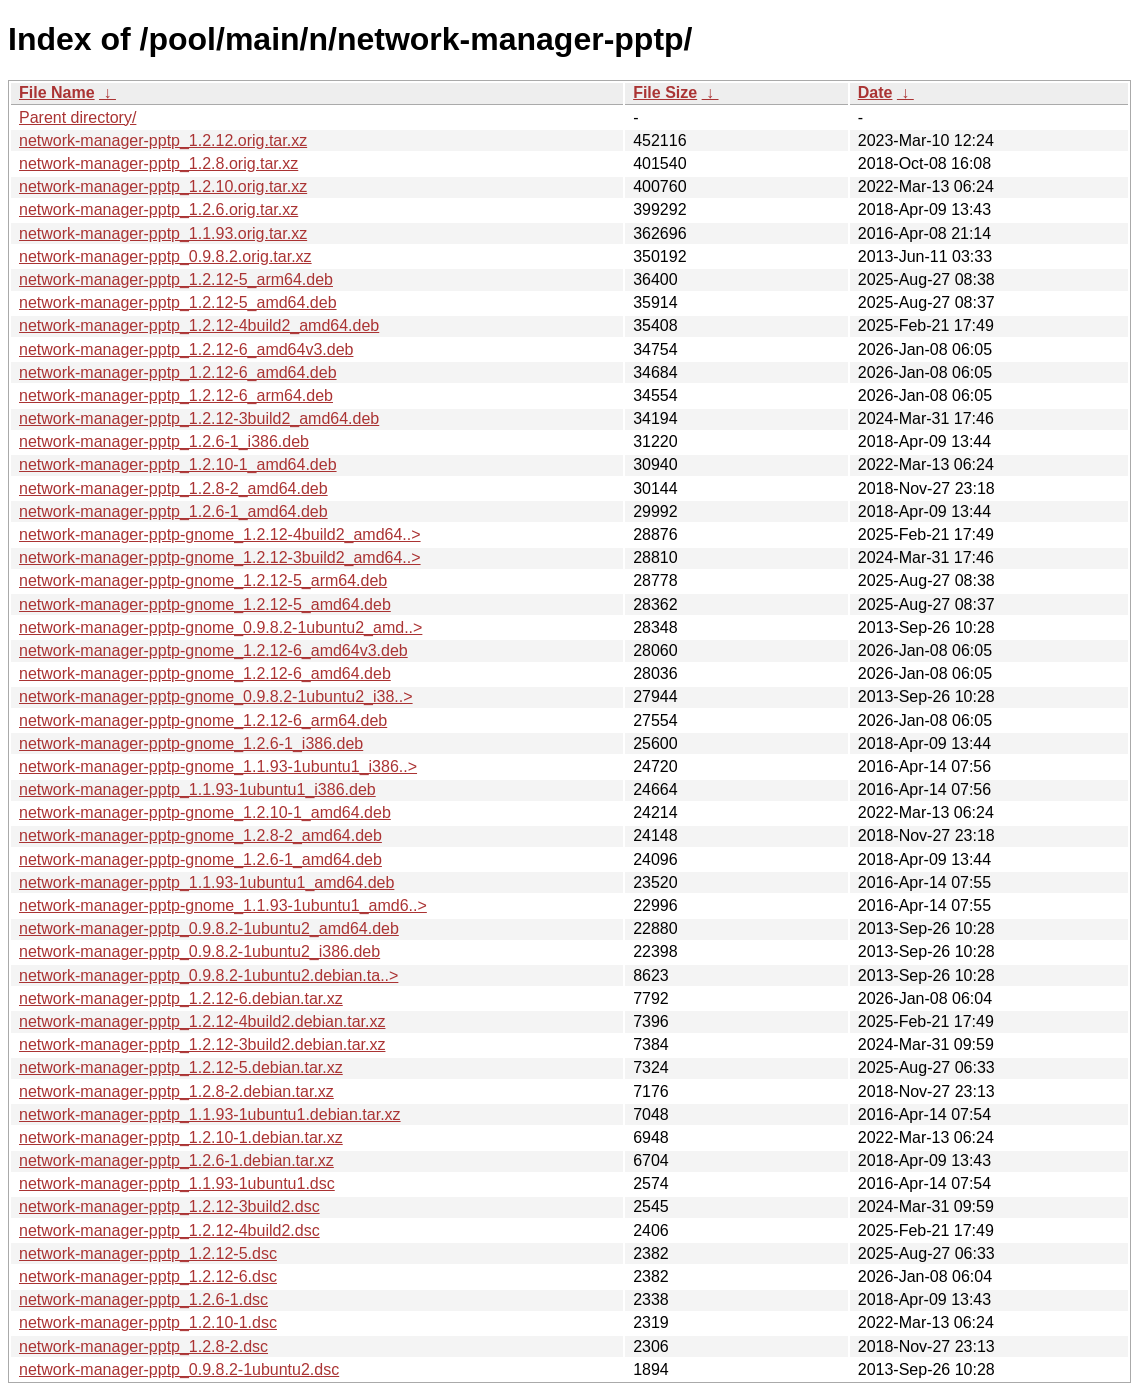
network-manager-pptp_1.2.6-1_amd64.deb (173, 511)
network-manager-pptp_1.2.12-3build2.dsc (169, 1206)
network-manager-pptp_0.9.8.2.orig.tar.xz (165, 256)
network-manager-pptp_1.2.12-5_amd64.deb (178, 302)
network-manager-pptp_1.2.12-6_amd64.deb (178, 372)
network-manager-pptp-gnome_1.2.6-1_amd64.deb (200, 859)
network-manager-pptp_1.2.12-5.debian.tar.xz (181, 1067)
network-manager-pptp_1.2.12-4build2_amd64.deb (199, 325)
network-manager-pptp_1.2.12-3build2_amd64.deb (199, 418)
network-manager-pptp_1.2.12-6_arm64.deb (176, 395)
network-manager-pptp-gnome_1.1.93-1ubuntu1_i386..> (218, 766)
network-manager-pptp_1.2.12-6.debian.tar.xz (181, 998)
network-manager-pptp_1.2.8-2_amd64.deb (173, 488)
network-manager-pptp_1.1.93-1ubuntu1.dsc (177, 1183)
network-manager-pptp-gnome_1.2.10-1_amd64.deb (205, 812)
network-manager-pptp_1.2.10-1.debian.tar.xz (181, 1137)
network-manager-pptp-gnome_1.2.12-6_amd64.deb (205, 673)
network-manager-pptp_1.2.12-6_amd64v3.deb (186, 349)
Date (875, 92)
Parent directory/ (77, 117)
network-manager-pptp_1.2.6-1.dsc (143, 1299)
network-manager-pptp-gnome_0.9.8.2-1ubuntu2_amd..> (220, 627)
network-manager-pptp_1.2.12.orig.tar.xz (163, 140)
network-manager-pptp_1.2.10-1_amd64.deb (178, 464)
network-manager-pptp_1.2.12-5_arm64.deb (176, 279)
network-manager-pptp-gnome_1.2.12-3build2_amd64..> (220, 557)
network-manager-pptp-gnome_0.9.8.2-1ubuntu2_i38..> (216, 696)
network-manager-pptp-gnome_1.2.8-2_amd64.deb (200, 835)
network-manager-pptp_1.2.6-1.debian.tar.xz (176, 1160)
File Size (665, 92)
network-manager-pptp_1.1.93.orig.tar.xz (163, 233)
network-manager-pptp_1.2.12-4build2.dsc (169, 1230)
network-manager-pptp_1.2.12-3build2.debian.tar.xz (202, 1044)
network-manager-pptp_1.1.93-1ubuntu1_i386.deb (197, 789)
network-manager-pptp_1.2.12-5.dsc (148, 1253)
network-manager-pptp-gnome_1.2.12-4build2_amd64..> (220, 534)
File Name (57, 92)
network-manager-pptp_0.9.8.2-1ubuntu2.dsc (179, 1369)
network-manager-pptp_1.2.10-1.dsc (148, 1322)
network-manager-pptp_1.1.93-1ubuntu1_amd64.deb (206, 882)
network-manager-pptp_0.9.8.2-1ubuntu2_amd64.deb (209, 928)
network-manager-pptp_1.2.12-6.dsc (148, 1276)
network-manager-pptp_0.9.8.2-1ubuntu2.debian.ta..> (208, 975)
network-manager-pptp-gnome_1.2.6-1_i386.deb (191, 743)
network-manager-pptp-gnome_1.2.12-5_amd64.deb (205, 604)
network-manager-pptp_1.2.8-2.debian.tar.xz (176, 1091)
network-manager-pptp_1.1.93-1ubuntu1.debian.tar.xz (210, 1114)
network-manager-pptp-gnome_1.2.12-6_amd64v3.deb (213, 650)
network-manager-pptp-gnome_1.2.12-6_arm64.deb (203, 720)
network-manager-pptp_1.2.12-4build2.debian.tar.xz (202, 1021)
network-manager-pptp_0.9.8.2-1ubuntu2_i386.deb (199, 951)
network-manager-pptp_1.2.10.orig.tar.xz (163, 186)
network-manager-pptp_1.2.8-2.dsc (143, 1346)
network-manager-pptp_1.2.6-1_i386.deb (164, 441)
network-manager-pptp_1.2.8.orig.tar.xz (158, 163)
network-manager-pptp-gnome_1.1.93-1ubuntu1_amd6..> (223, 905)
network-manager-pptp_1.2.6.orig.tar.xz (158, 209)
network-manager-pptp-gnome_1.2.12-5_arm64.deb (203, 580)
